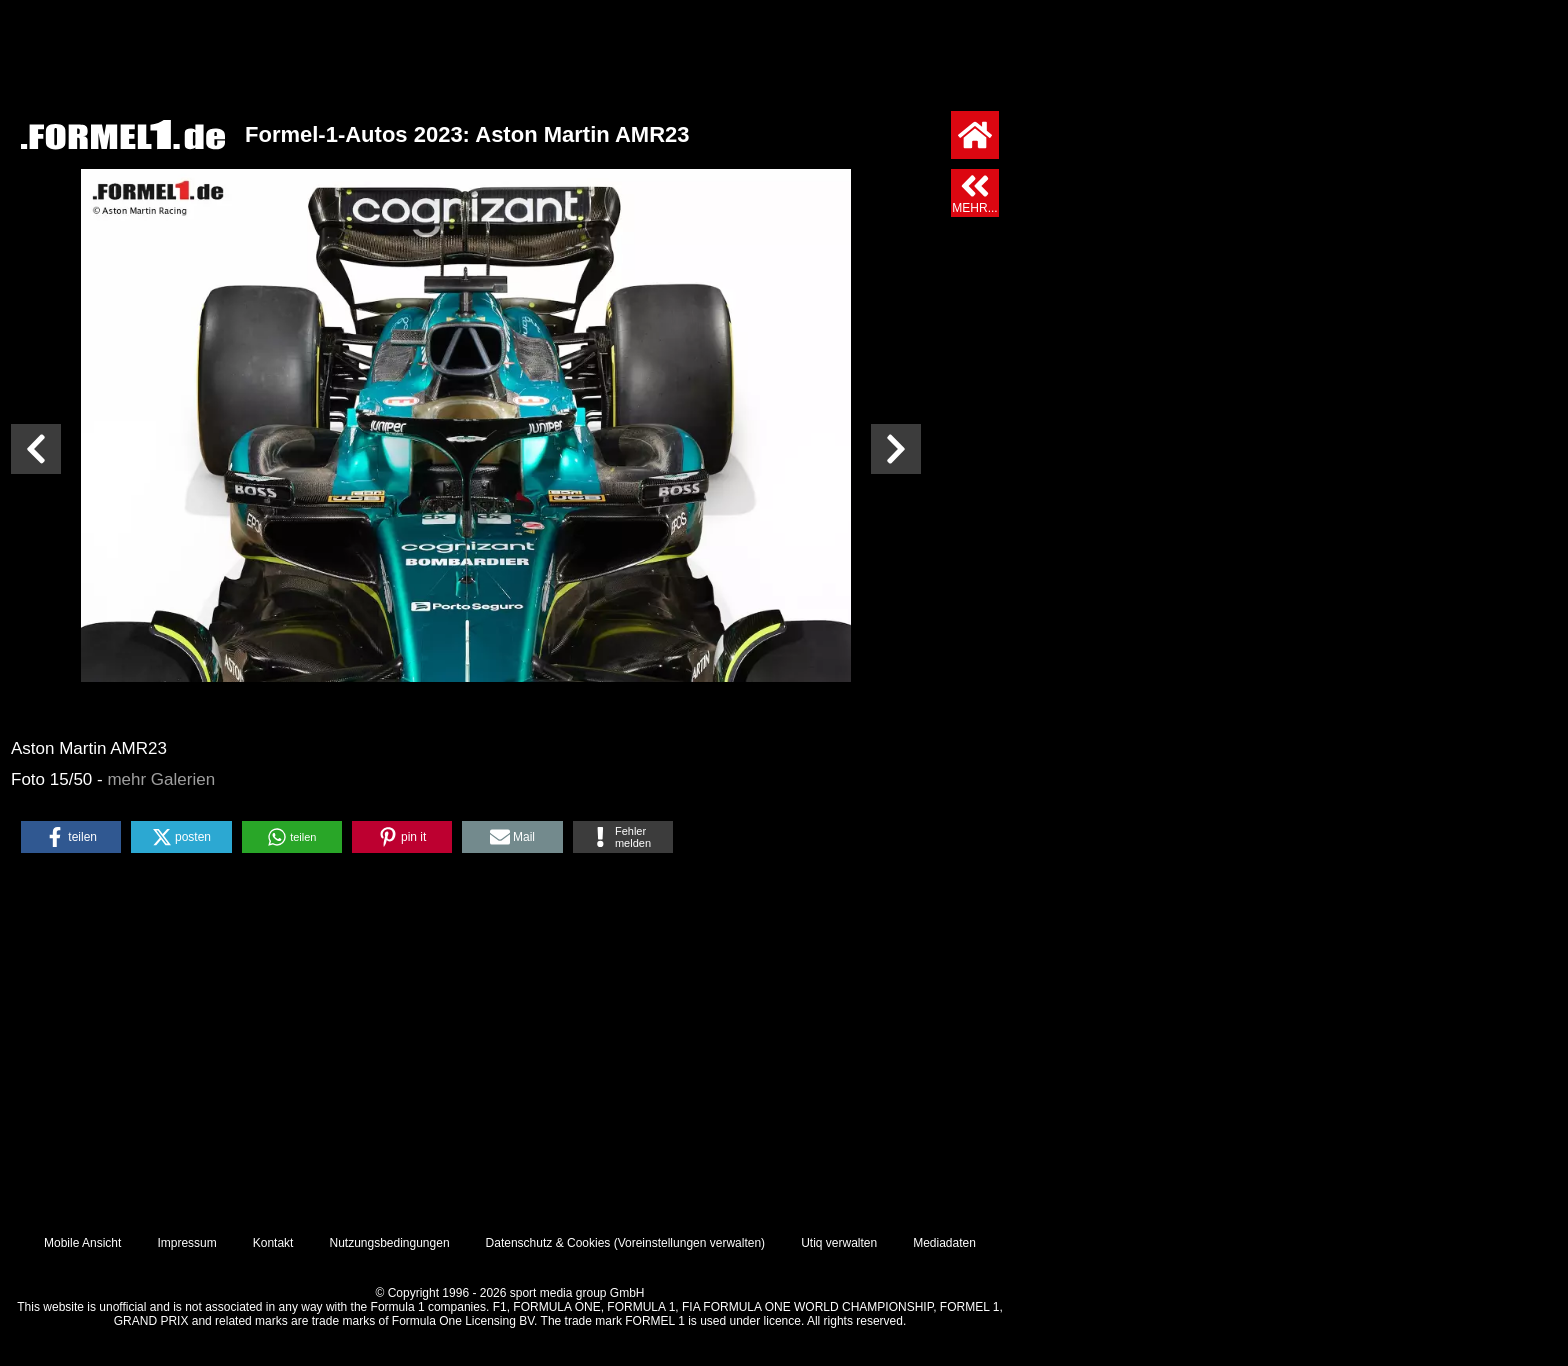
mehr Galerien (161, 779)
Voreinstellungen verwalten (689, 1243)
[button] (71, 837)
